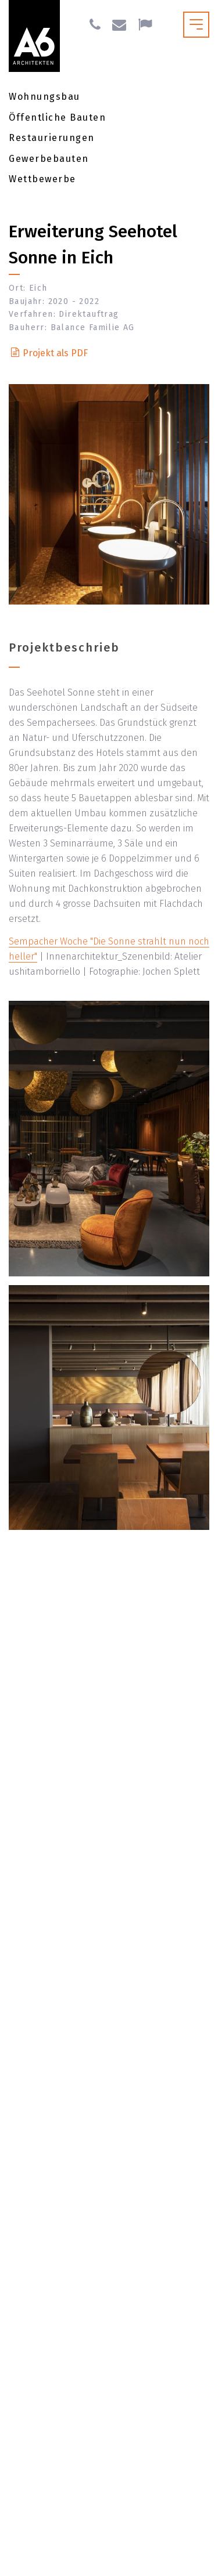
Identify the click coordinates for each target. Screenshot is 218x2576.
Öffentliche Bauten (57, 117)
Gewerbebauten (49, 158)
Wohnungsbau (44, 96)
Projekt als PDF (55, 353)
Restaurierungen (52, 137)
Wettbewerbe (42, 178)
